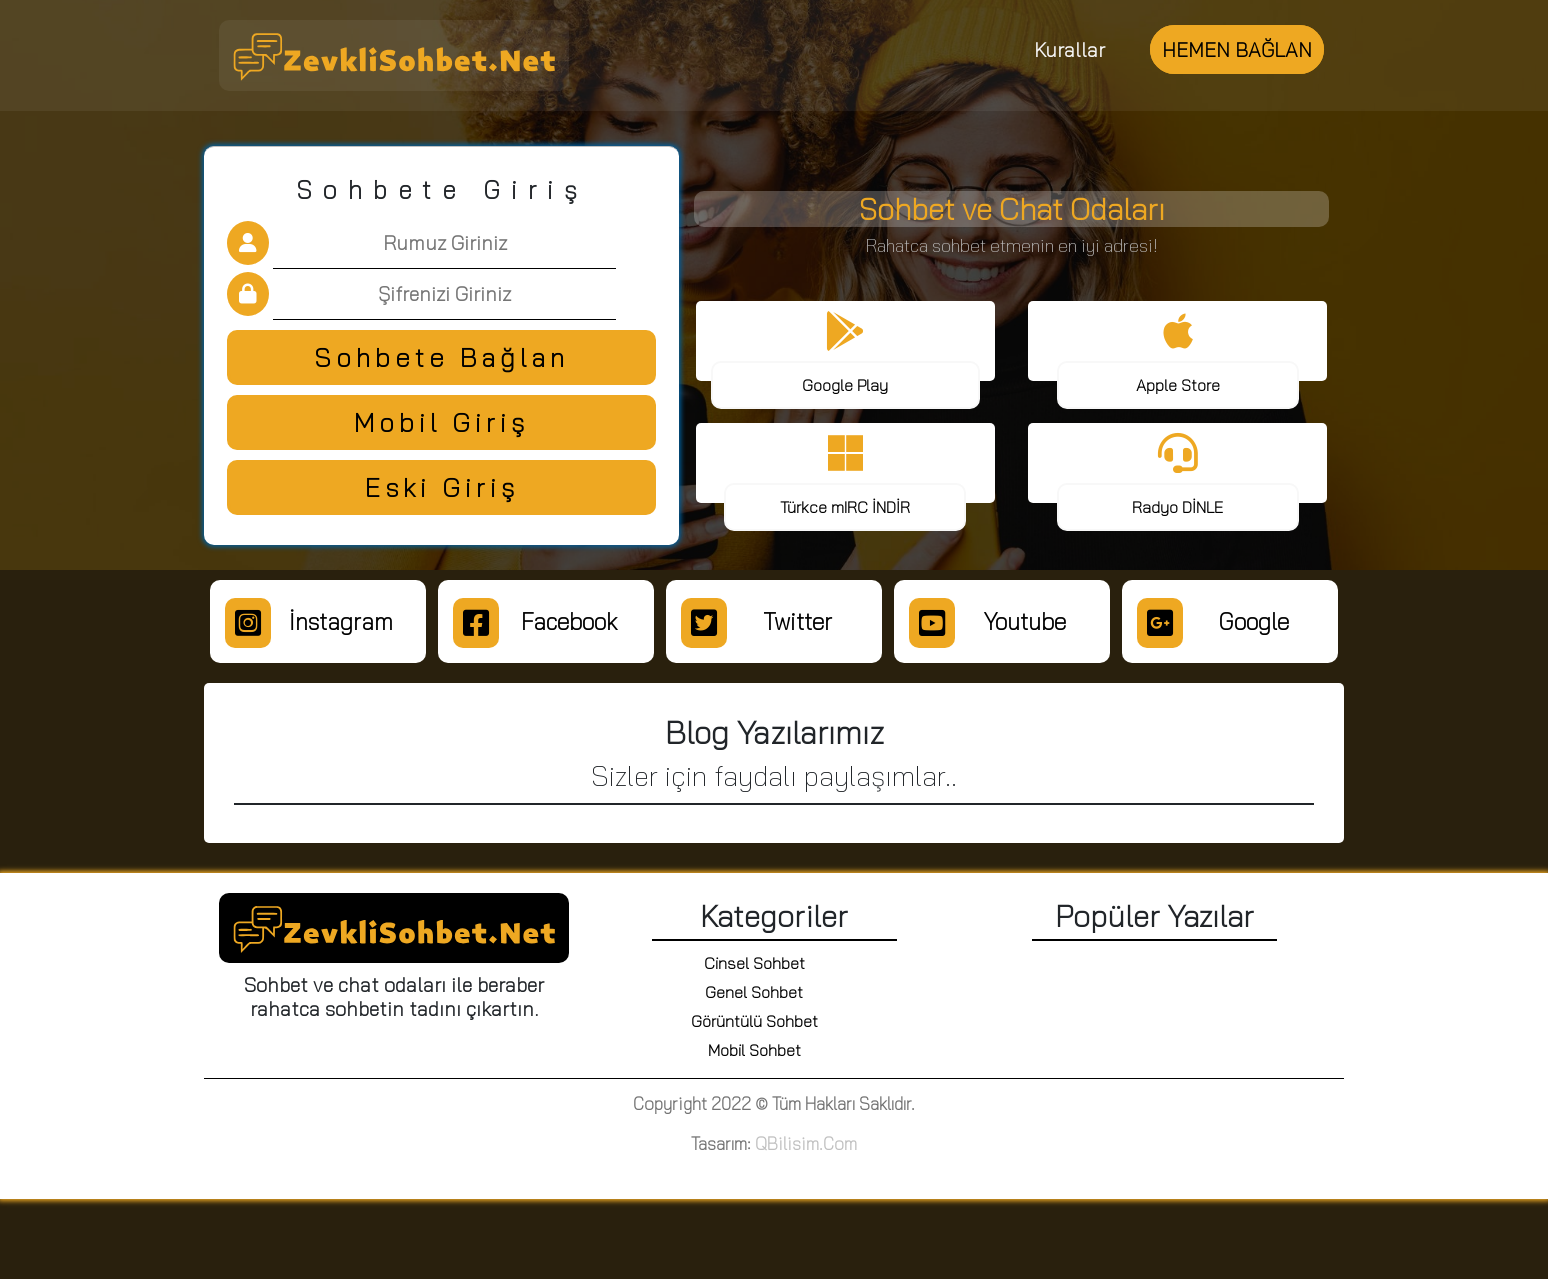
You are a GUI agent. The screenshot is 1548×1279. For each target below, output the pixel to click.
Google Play (845, 385)
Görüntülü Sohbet (754, 1021)
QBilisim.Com (806, 1143)
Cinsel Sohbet (754, 963)
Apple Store (1178, 385)
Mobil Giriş (441, 422)
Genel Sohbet (754, 992)
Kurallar (1069, 49)
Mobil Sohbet (754, 1050)
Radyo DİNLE (1177, 507)
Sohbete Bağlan (441, 357)
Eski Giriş (442, 487)
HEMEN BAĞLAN (1237, 49)
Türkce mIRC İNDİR (845, 507)
